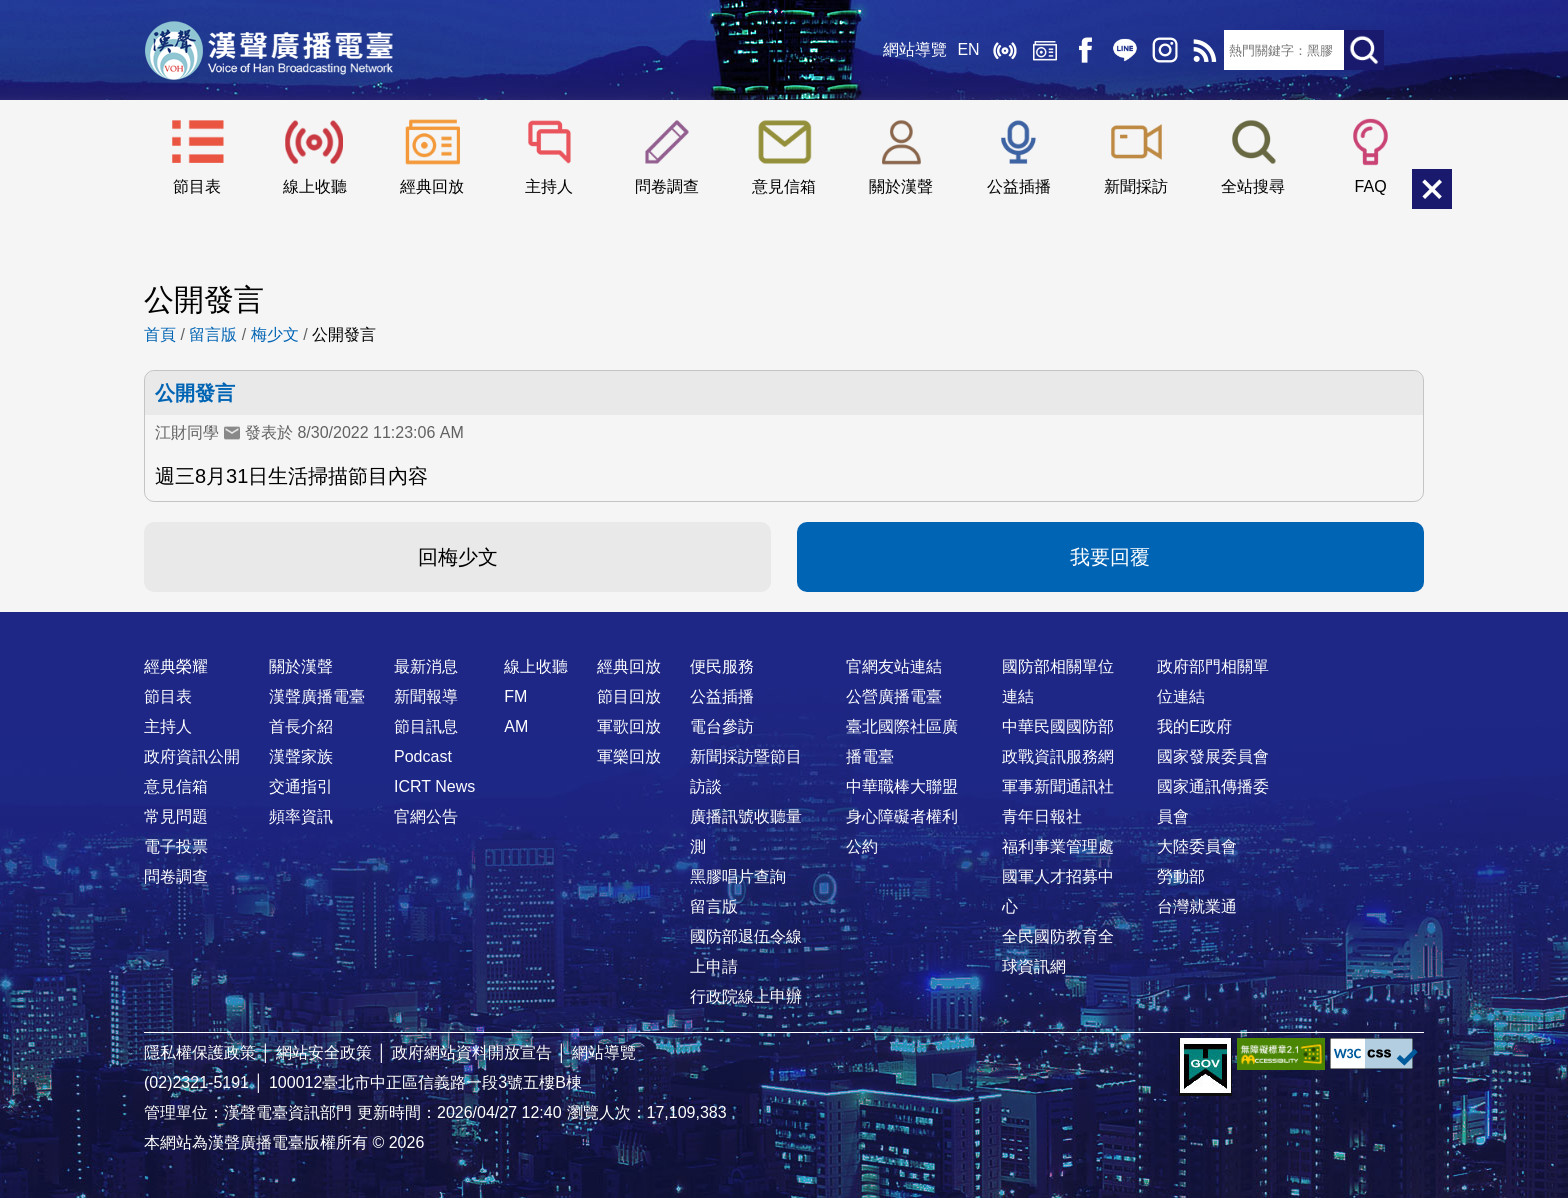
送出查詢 (1364, 50)
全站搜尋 (1253, 186)
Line (1124, 50)
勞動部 (1181, 876)
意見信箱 (784, 186)
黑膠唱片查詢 (738, 876)
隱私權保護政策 (200, 1052)
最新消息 (426, 666)
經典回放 (1044, 50)
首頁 (160, 334)
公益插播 (1019, 186)
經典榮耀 (176, 666)
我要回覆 (1110, 557)
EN (968, 49)
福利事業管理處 (1058, 846)
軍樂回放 (629, 756)
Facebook (1084, 50)
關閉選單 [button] (1432, 189)
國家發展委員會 (1213, 756)
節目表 (197, 186)
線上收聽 (1004, 50)
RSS (1204, 50)
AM (516, 726)
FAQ (1371, 186)
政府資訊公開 (192, 756)
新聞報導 (426, 696)
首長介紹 (301, 726)
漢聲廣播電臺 (269, 50)
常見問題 (176, 816)
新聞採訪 (1136, 186)
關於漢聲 (901, 186)
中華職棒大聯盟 (902, 786)
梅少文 (275, 334)
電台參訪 (722, 726)
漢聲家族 (301, 756)
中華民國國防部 (1058, 726)
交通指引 (301, 786)
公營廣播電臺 (894, 696)
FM (515, 696)
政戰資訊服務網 (1058, 756)
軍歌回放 (629, 726)
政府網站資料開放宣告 (472, 1052)
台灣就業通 (1197, 906)
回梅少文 (458, 557)
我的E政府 (1194, 726)
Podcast (423, 756)
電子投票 (176, 846)
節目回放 (629, 696)
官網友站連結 (894, 666)
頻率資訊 (301, 816)
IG (1164, 50)
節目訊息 (426, 726)
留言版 (213, 334)
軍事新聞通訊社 (1058, 786)
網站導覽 (915, 49)
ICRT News (434, 786)
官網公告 (426, 816)
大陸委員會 (1197, 846)
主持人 (549, 186)
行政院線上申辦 (746, 996)
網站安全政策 (324, 1052)
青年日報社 (1042, 816)
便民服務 (722, 666)
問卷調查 (667, 186)
